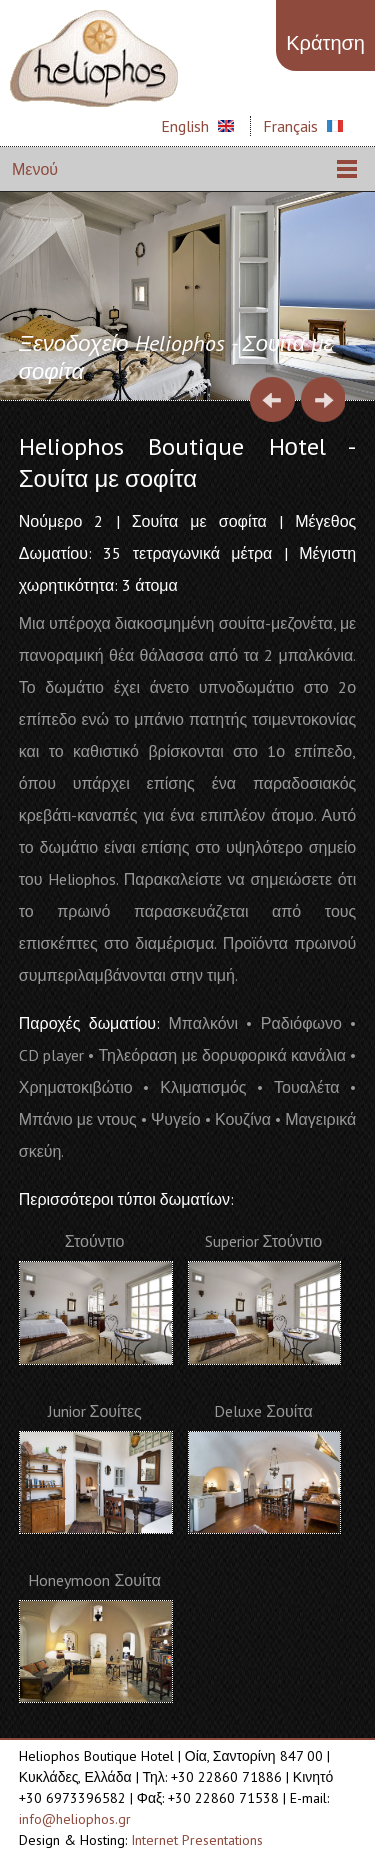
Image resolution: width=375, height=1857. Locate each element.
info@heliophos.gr (75, 1819)
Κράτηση (325, 43)
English (185, 126)
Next (322, 399)
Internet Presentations (197, 1840)
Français (290, 126)
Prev (272, 399)
